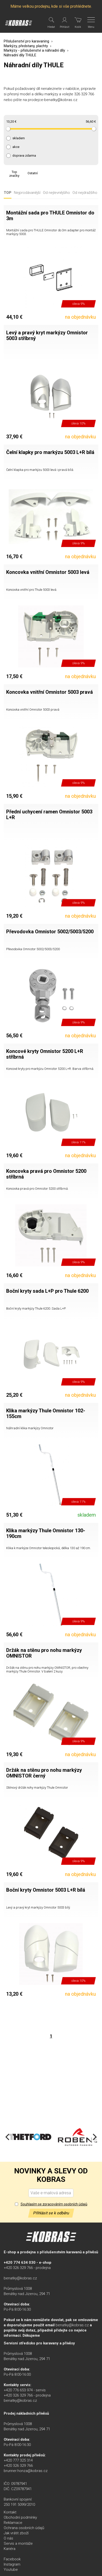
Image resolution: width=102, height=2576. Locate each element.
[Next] (94, 2136)
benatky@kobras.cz (20, 2278)
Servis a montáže (18, 2543)
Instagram (12, 2564)
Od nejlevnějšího (56, 193)
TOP (7, 193)
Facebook (12, 2559)
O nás (8, 2538)
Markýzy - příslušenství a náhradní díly (34, 50)
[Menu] (91, 23)
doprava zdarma (24, 155)
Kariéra (9, 2548)
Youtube (11, 2569)
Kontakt (10, 2512)
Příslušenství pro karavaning (26, 41)
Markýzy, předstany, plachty (26, 46)
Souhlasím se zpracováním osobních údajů (54, 2204)
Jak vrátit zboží (16, 2533)
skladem (18, 138)
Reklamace (13, 2522)
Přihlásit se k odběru (51, 2213)
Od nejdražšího (84, 193)
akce (15, 147)
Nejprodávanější (27, 193)
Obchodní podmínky (20, 2517)
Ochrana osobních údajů (24, 2528)
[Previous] (7, 2136)
